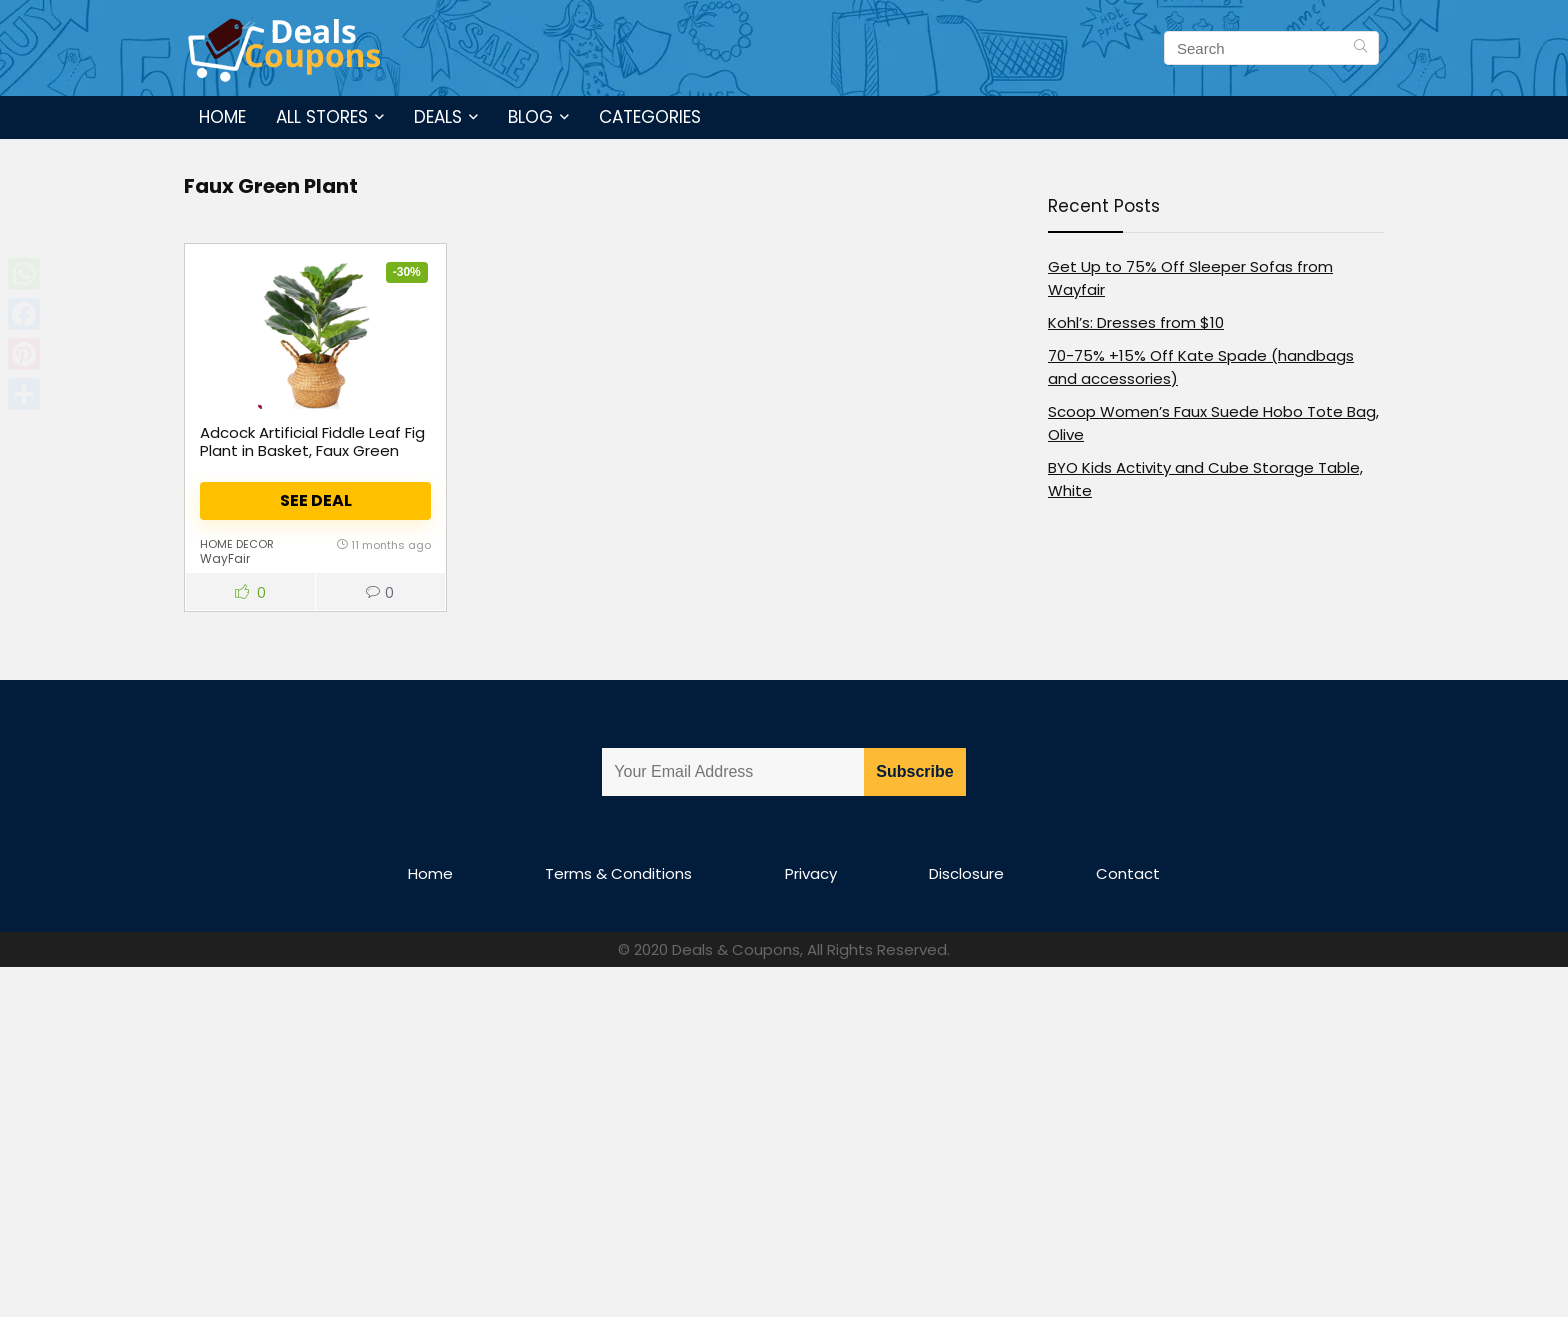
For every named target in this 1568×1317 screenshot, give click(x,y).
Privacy (811, 873)
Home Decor (237, 544)
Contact (1128, 873)
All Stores (322, 117)
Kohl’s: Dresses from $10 (1136, 322)
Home (222, 117)
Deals (438, 117)
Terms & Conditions (618, 873)
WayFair (225, 558)
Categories (650, 117)
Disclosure (966, 873)
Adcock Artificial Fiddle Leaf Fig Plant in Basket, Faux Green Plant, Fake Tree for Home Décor (312, 459)
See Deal (316, 500)
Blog (530, 117)
